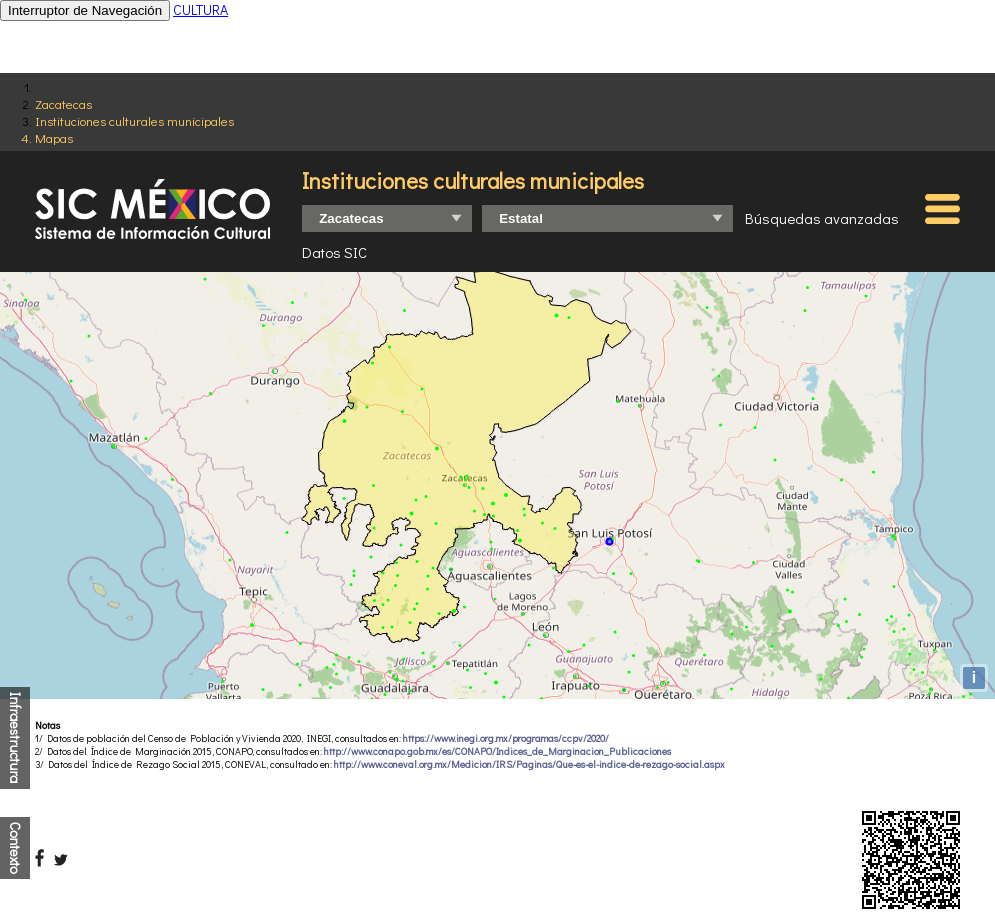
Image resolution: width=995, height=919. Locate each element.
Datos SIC (334, 252)
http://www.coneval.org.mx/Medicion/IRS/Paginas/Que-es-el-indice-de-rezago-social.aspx (529, 764)
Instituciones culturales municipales (134, 120)
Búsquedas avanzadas (822, 218)
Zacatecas (63, 103)
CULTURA (200, 9)
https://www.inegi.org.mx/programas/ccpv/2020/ (506, 738)
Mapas (54, 137)
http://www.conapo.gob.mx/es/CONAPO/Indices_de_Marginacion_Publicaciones (497, 751)
